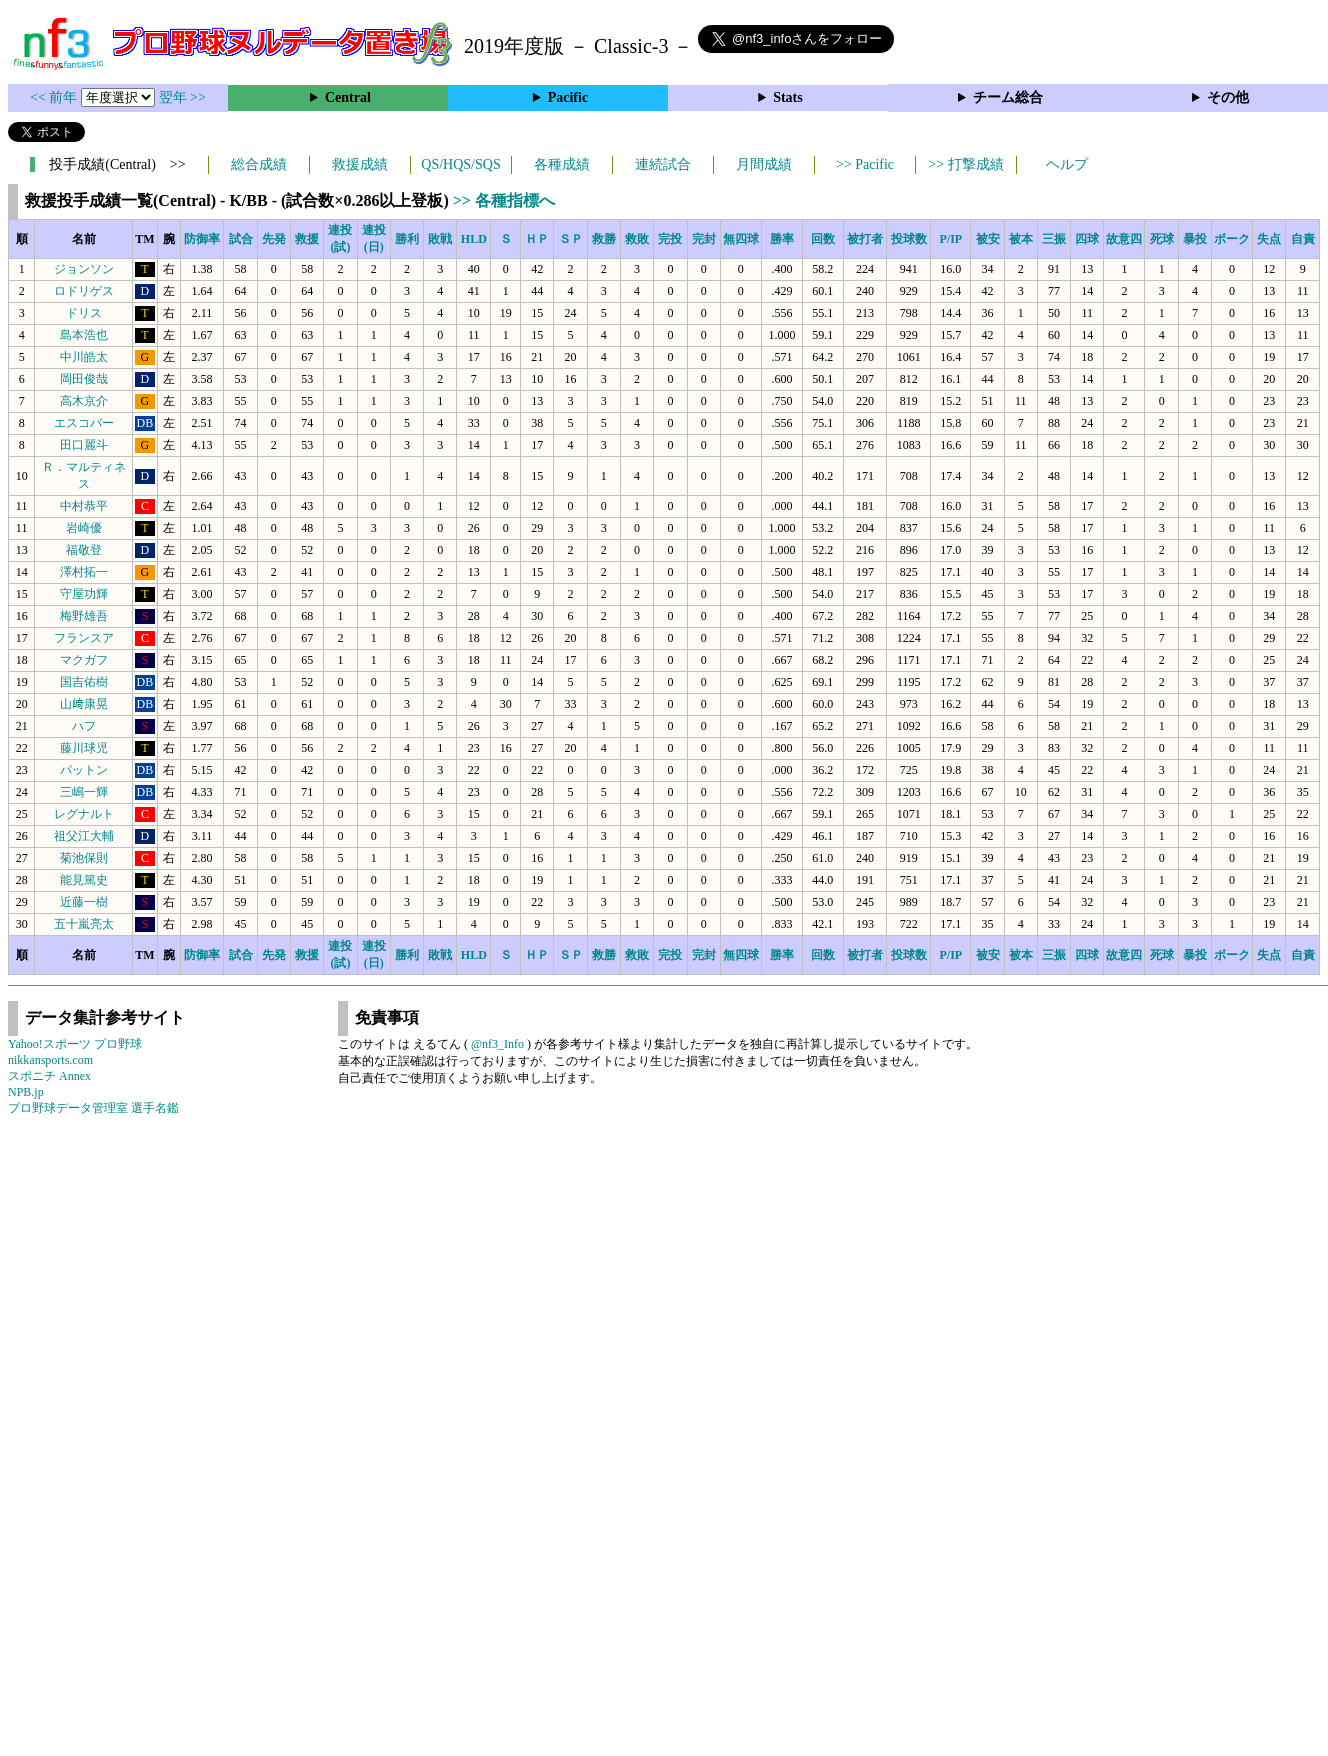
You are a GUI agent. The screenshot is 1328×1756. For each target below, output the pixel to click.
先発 (274, 239)
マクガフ (84, 660)
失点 (1269, 239)
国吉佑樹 (84, 682)
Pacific (568, 97)
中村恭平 (84, 506)
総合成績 (259, 164)
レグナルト (84, 814)
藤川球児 (84, 748)
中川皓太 (84, 357)
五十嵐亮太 (84, 924)
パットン (84, 770)
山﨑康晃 (84, 704)
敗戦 (440, 239)
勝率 (782, 239)
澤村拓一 (84, 572)
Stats (788, 97)
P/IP (950, 239)
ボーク (1232, 239)
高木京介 (84, 401)
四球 (1087, 239)
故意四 (1124, 239)
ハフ (84, 726)
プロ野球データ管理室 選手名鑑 (93, 1108)
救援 (307, 239)
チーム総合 (1008, 97)
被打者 (865, 239)
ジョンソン (84, 269)
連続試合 (663, 164)
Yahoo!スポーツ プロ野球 (75, 1044)
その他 (1228, 97)
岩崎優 (84, 528)
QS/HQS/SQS (460, 164)
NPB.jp (26, 1092)
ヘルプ (1067, 164)
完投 (670, 239)
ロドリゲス (84, 291)
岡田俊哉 (84, 379)
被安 (988, 239)
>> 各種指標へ (504, 200)
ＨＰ (537, 239)
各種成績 (562, 164)
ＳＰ (571, 239)
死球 (1162, 239)
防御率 (202, 239)
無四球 (741, 239)
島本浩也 (84, 335)
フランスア (84, 638)
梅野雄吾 (84, 616)
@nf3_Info (497, 1044)
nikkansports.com (50, 1060)
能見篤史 (84, 880)
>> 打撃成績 (965, 164)
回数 (823, 239)
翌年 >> (182, 97)
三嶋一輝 (84, 792)
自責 (1303, 239)
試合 (241, 239)
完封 (704, 239)
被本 (1021, 239)
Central (348, 97)
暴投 (1195, 239)
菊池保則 (84, 858)
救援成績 (360, 164)
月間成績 (764, 164)
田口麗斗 (84, 445)
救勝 (604, 239)
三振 (1054, 239)
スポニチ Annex (49, 1076)
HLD (474, 239)
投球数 (909, 239)
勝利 (407, 239)
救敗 (637, 239)
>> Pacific (865, 164)
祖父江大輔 (84, 836)
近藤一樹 (84, 902)
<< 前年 (55, 97)
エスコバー (84, 423)
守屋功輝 (84, 594)
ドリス (84, 313)
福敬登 (84, 550)
